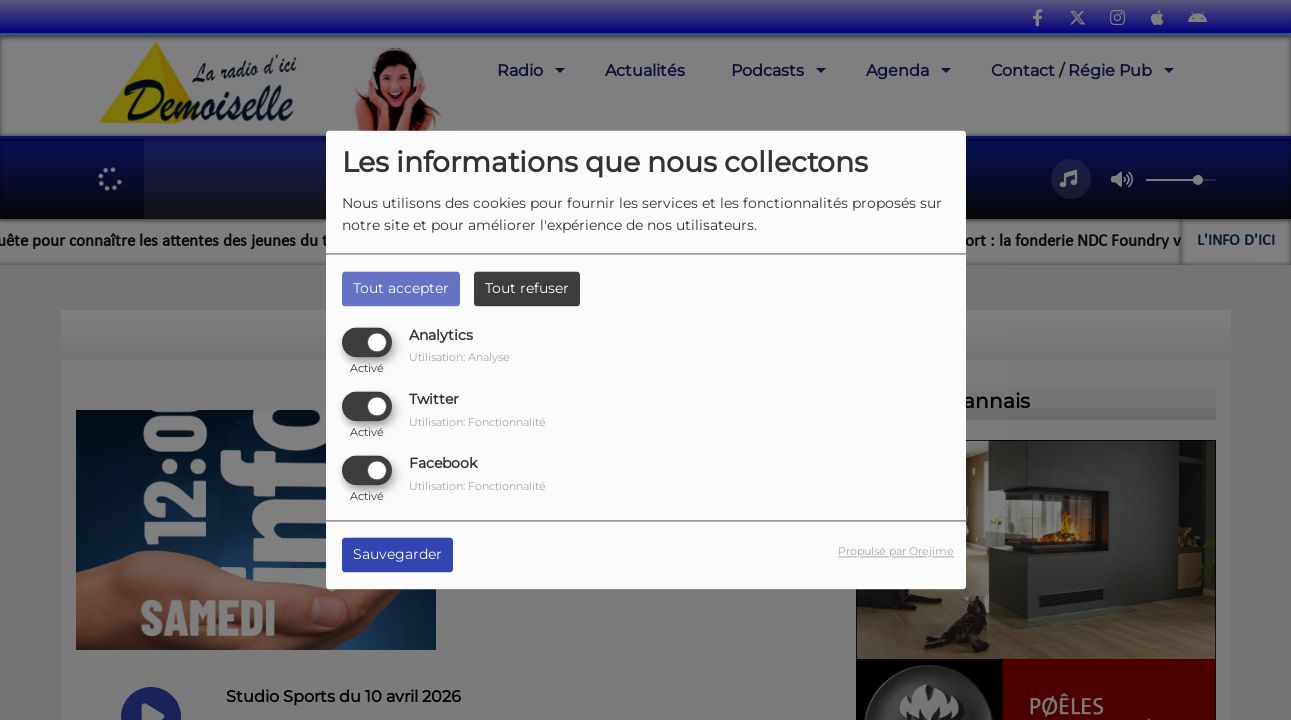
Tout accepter (401, 288)
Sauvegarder (397, 555)
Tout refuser (527, 288)
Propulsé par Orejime (896, 552)
